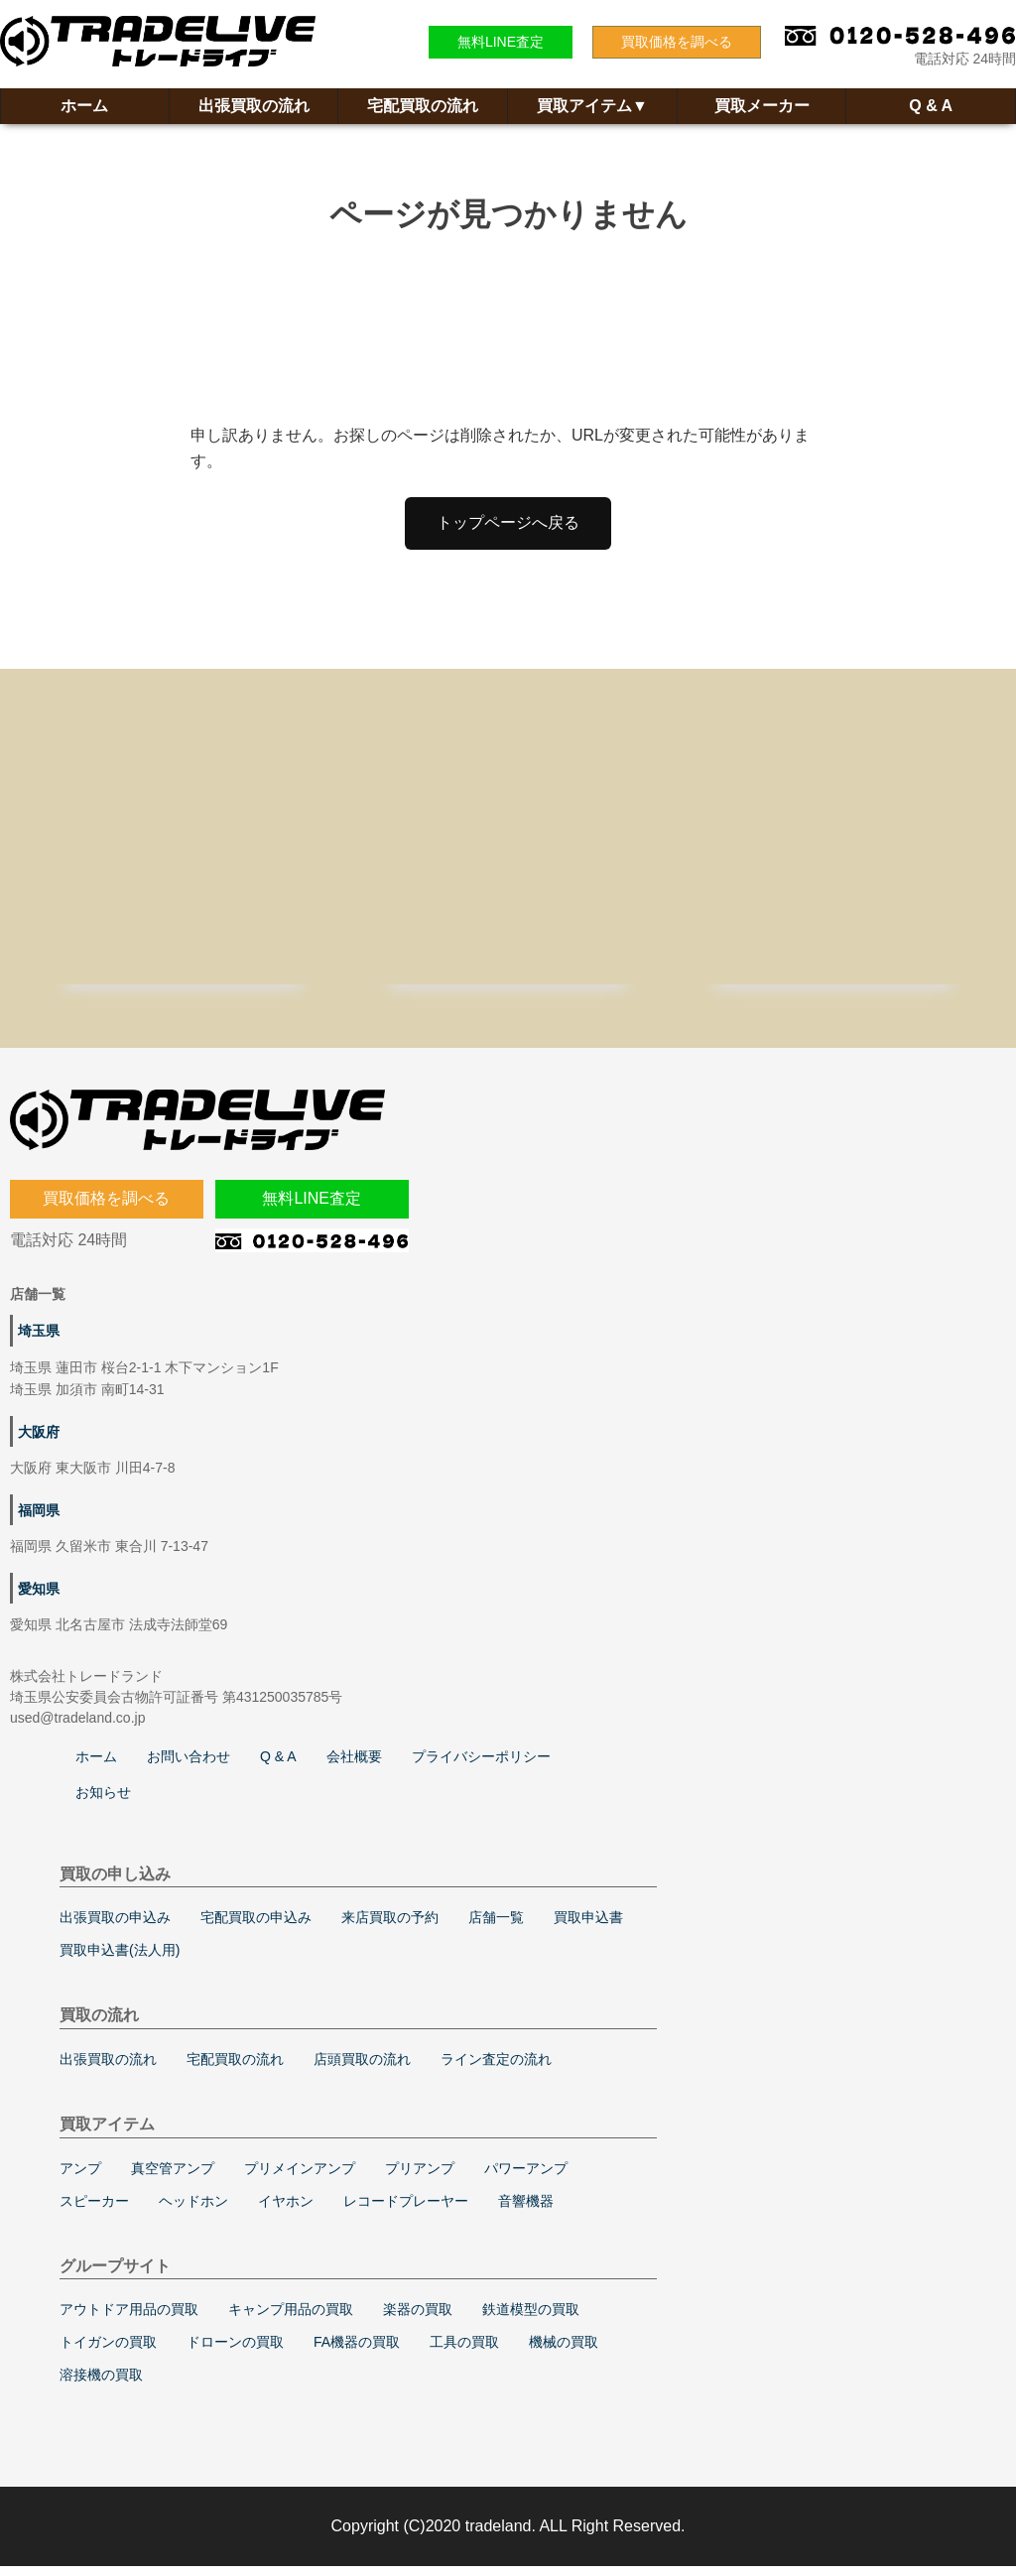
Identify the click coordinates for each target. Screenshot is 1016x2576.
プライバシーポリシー (481, 1766)
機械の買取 (563, 2352)
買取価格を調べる (676, 42)
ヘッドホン (193, 2211)
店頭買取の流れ (362, 2069)
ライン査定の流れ (496, 2069)
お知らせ (103, 1802)
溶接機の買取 (101, 2384)
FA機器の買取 (357, 2352)
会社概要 (354, 1766)
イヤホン (286, 2211)
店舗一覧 (496, 1927)
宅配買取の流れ (422, 105)
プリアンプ (419, 2178)
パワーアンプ (526, 2178)
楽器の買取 (417, 2319)
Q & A (930, 105)
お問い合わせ (188, 1766)
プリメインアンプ (299, 2178)
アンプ (80, 2178)
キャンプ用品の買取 (290, 2319)
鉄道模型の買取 (530, 2319)
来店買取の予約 (390, 1927)
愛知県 (39, 1599)
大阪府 (39, 1442)
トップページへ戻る (508, 522)
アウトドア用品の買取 (129, 2319)
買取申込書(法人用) (120, 1960)
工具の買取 (464, 2352)
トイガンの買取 (108, 2352)
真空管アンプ (172, 2178)
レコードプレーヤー (405, 2211)
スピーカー (94, 2211)
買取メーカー (762, 105)
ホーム (84, 105)
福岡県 (39, 1520)
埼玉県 (39, 1341)
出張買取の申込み (115, 1927)
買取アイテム (592, 105)
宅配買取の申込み (256, 1927)
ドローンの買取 (235, 2352)
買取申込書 (588, 1927)
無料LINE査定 (500, 42)
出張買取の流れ (254, 105)
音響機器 (526, 2211)
